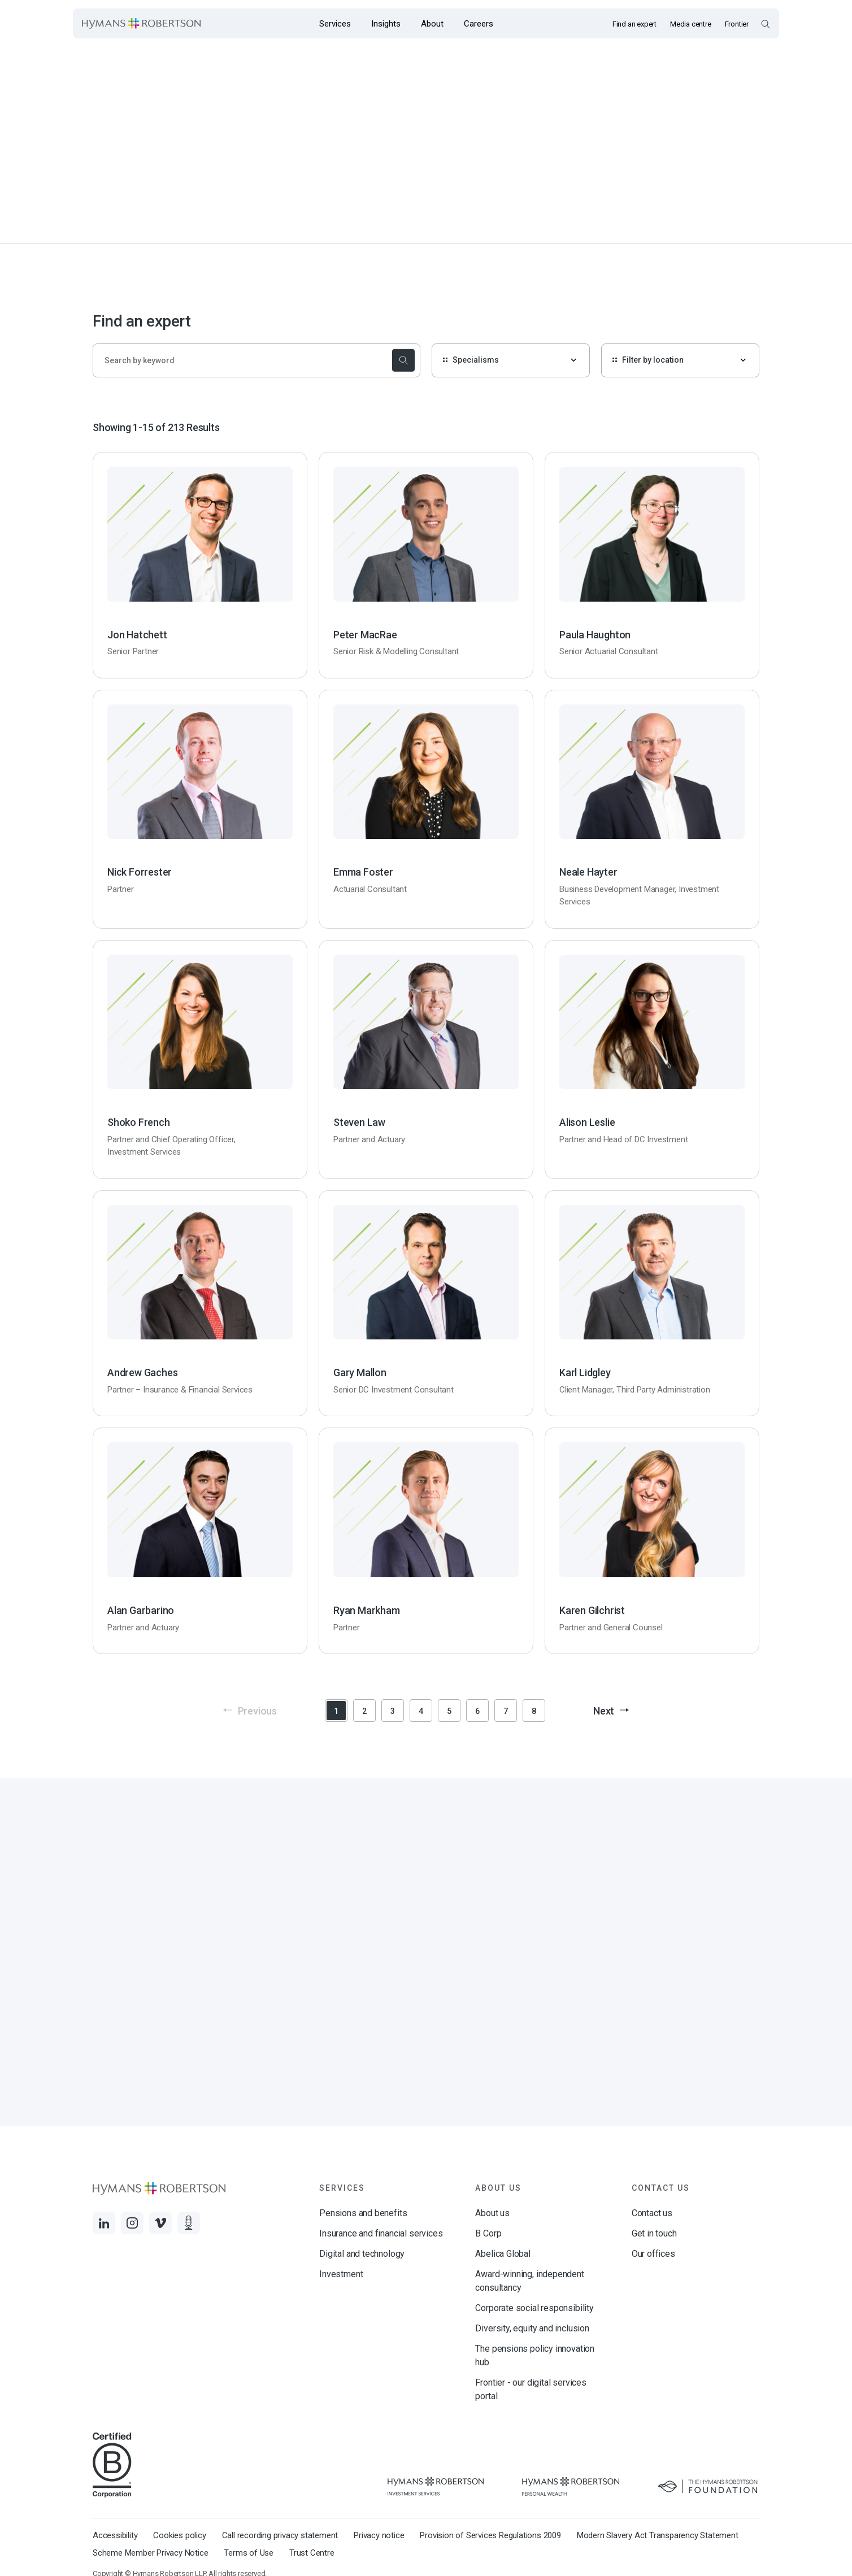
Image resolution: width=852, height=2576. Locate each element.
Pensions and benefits (363, 2213)
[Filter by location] (680, 360)
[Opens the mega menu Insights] (386, 23)
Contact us (652, 2213)
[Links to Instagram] (132, 2223)
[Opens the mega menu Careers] (478, 23)
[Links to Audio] (188, 2223)
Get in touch (654, 2233)
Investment (341, 2274)
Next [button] (611, 1711)
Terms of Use (248, 2553)
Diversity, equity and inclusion (532, 2328)
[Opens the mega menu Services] (335, 23)
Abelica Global (502, 2253)
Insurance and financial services (380, 2233)
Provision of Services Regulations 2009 (490, 2535)
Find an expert (634, 24)
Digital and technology (362, 2253)
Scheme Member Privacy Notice (150, 2553)
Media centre (690, 24)
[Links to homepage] (141, 23)
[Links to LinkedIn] (104, 2223)
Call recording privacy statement (280, 2535)
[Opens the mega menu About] (432, 23)
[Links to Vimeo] (160, 2223)
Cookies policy (179, 2535)
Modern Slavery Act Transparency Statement (657, 2535)
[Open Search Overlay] (765, 24)
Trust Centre (311, 2553)
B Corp (488, 2233)
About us (492, 2213)
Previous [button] (250, 1711)
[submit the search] (402, 360)
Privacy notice (379, 2535)
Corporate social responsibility (534, 2308)
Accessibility (115, 2535)
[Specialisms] (511, 360)
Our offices (653, 2253)
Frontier (737, 24)
